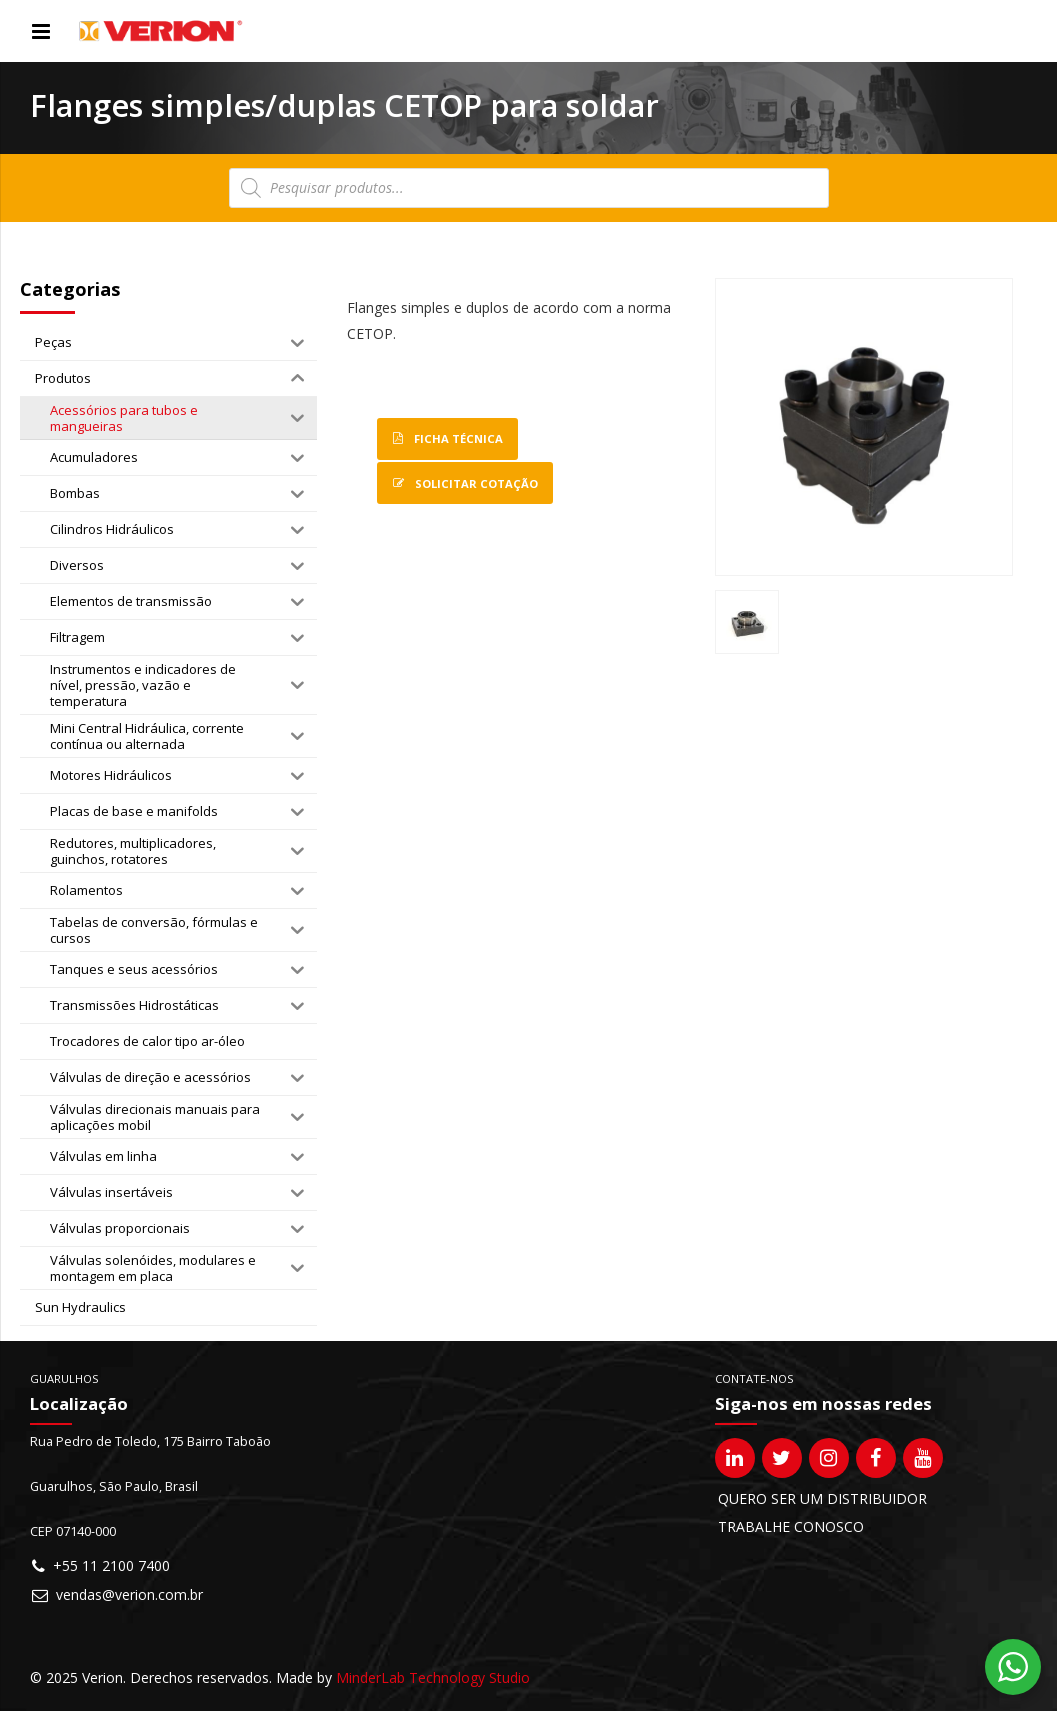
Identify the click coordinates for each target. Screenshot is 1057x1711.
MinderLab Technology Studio (433, 1677)
